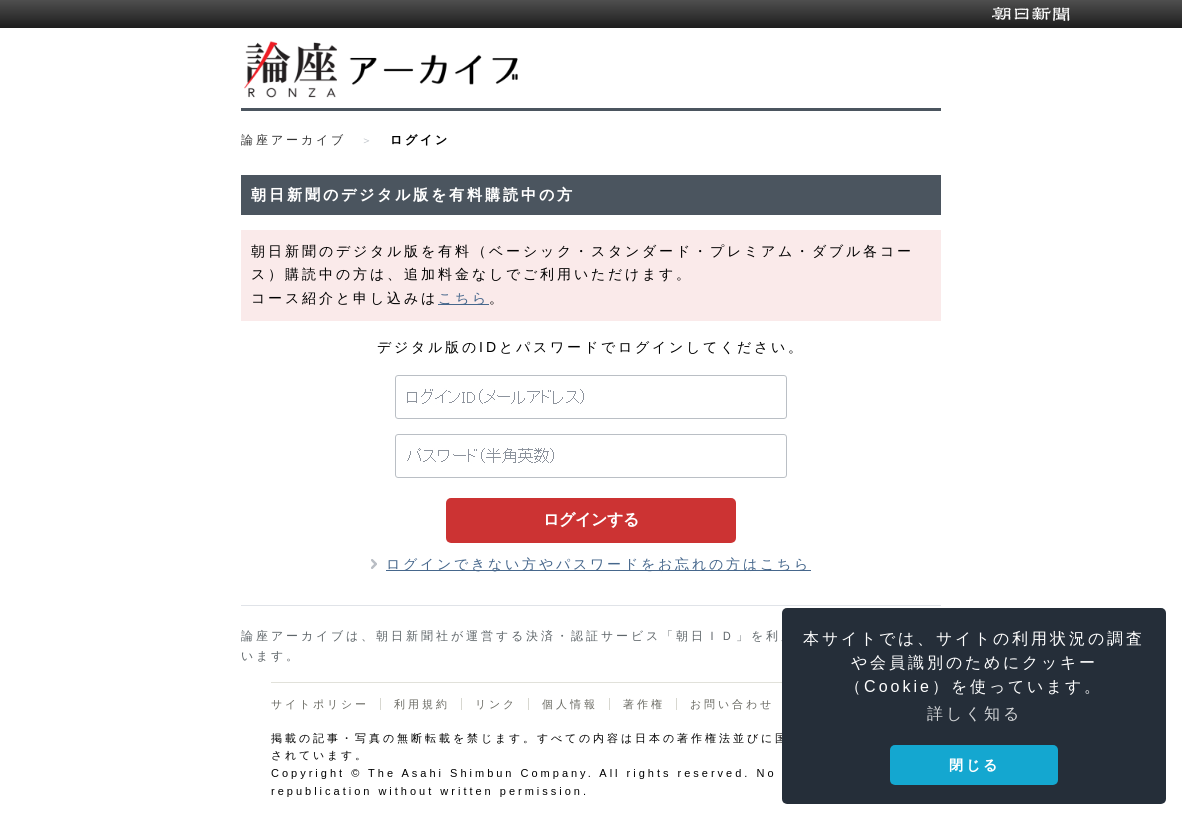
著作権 (644, 704)
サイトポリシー (320, 704)
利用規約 (422, 704)
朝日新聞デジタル (1031, 14)
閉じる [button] (974, 765)
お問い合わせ (732, 704)
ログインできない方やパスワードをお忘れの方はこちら (598, 564)
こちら (463, 298)
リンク (496, 704)
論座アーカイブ (293, 140)
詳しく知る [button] (974, 713)
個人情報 (570, 704)
